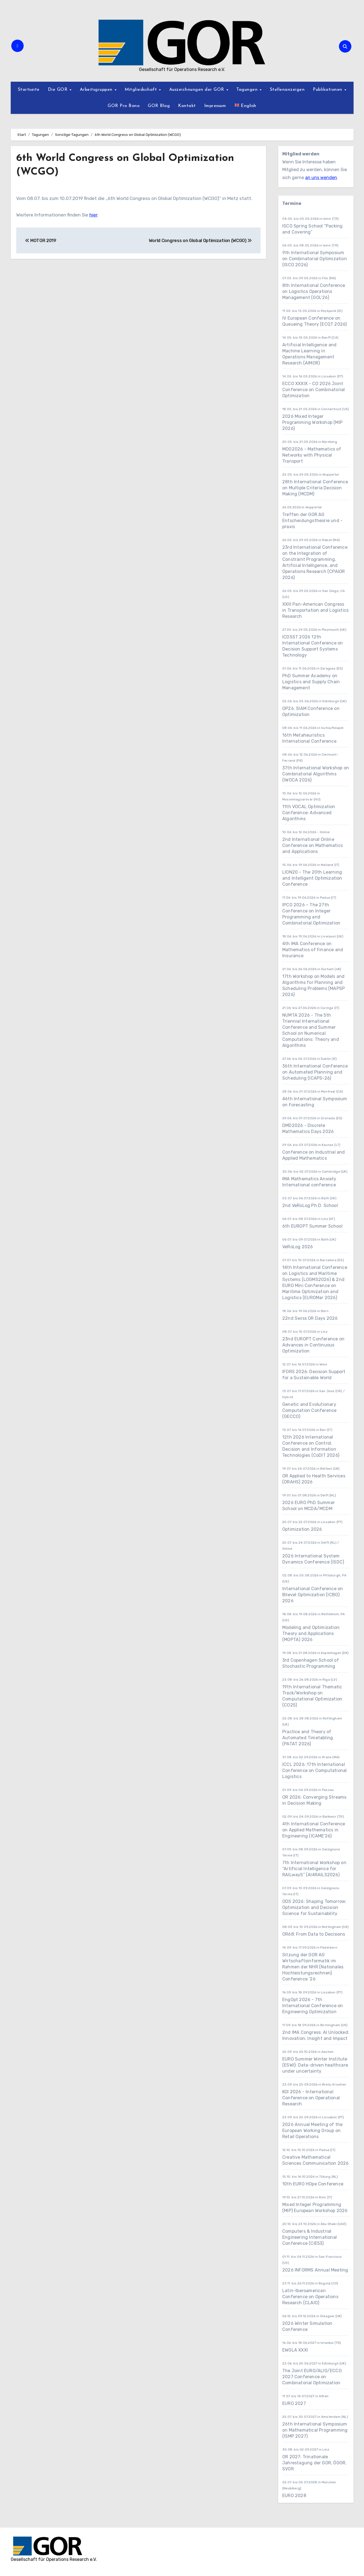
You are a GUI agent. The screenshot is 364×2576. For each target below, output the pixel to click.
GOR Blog (159, 106)
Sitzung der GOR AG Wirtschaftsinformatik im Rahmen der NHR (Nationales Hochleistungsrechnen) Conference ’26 (312, 1967)
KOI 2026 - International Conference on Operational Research (311, 2097)
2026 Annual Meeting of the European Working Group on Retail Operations (312, 2130)
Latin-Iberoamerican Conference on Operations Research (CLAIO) (310, 2296)
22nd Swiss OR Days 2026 (310, 1318)
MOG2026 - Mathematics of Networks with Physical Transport (311, 455)
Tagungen (247, 89)
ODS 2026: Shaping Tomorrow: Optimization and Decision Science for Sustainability (314, 1907)
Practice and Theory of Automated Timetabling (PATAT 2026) (307, 1737)
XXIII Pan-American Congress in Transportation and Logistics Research (315, 610)
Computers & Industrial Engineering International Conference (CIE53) (309, 2237)
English (245, 105)
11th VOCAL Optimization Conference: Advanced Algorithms (308, 812)
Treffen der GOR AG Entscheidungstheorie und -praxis (312, 520)
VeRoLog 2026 (297, 1246)
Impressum (215, 106)
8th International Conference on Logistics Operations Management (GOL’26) (313, 291)
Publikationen (328, 89)
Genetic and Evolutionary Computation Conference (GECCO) (309, 1410)
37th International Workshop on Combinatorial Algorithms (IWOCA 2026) (315, 774)
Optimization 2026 (302, 1529)
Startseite (29, 89)
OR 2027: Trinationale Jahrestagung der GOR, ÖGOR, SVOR (314, 2462)
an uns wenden (321, 177)
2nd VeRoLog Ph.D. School (310, 1205)
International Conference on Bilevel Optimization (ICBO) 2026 (312, 1594)
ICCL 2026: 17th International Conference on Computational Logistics (314, 1770)
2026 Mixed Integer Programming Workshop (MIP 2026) (312, 422)
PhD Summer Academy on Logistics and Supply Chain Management (311, 681)
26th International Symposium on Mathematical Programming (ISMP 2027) (314, 2430)
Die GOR (58, 89)
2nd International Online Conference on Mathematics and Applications (312, 845)
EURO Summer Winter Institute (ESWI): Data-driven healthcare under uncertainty (315, 2065)
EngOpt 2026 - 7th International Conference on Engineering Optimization (312, 2005)
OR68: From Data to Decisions (313, 1934)
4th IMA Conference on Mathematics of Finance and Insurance (312, 949)
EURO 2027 (294, 2403)
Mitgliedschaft (141, 89)
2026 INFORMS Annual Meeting (315, 2270)
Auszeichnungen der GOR (197, 89)
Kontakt (187, 106)
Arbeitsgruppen (97, 89)
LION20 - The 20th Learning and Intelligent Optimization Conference (312, 878)
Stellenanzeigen (287, 89)
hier (93, 215)
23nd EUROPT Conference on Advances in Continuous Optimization (313, 1345)
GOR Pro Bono (123, 106)
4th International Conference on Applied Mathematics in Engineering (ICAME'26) (313, 1830)
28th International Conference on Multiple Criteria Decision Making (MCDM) (315, 487)
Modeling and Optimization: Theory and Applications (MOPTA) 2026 (311, 1633)
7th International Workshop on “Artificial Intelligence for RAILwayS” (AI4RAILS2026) (314, 1868)
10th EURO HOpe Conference (312, 2184)
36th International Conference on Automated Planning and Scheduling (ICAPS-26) (315, 1072)
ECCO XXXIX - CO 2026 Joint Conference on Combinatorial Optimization (313, 389)
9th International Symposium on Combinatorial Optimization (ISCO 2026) (314, 258)
